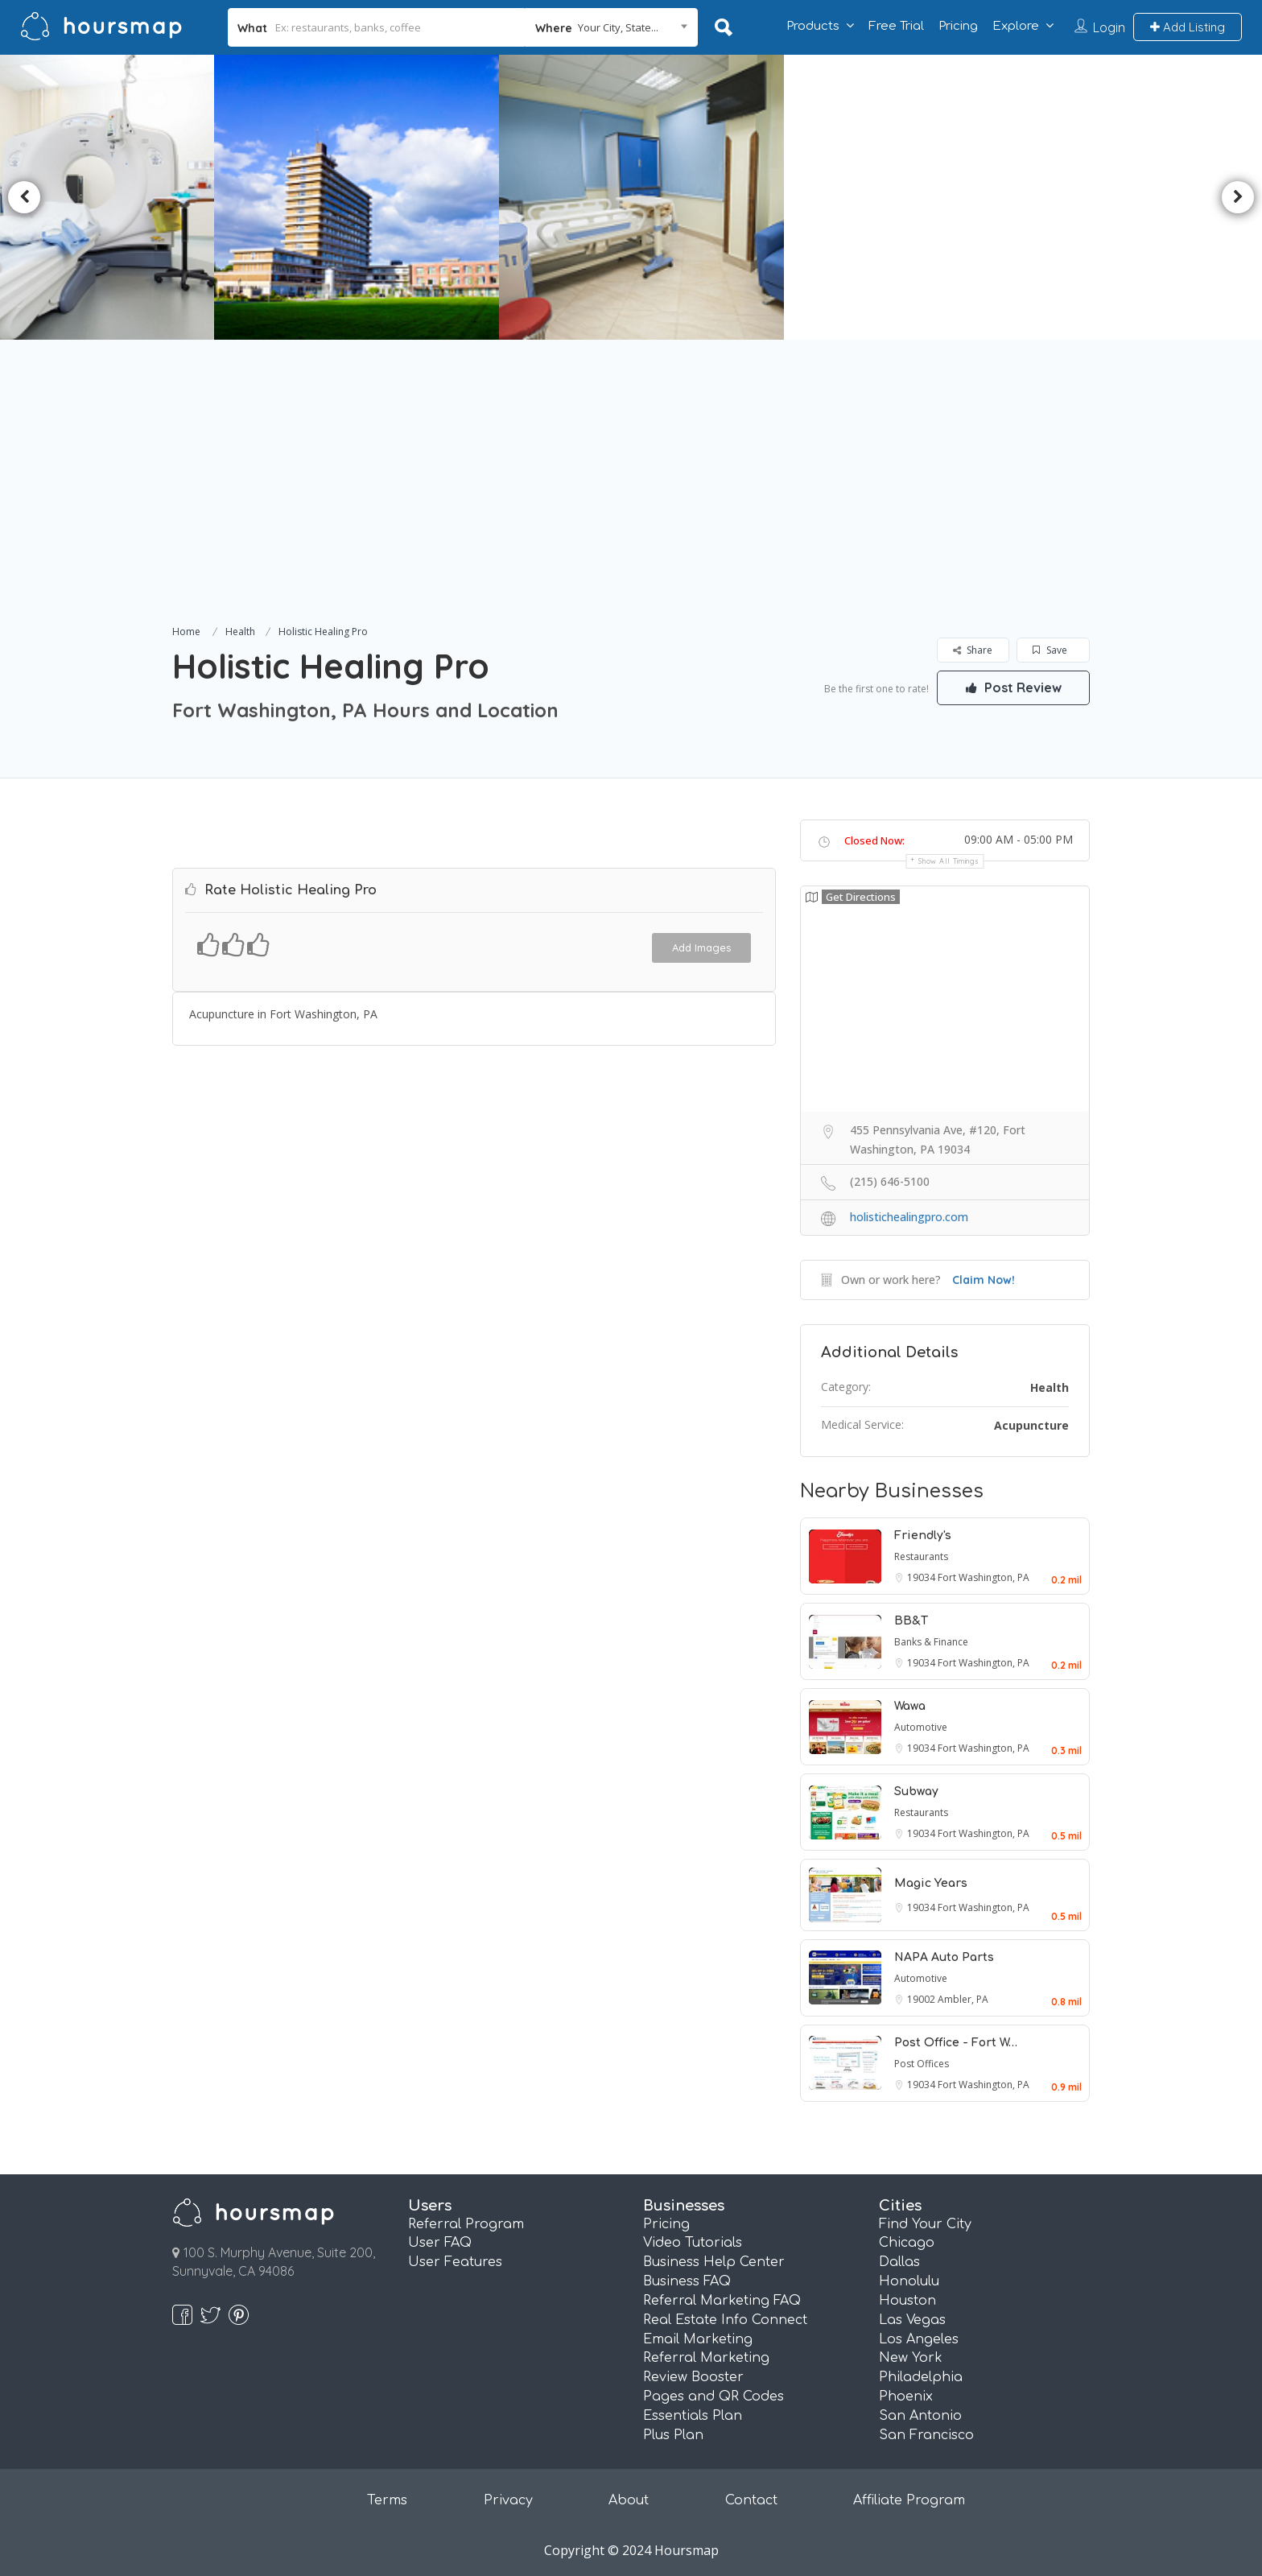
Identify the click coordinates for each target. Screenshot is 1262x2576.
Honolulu (909, 2281)
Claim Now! (983, 1280)
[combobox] (611, 27)
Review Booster (693, 2377)
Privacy (508, 2500)
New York (910, 2358)
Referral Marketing (706, 2358)
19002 (922, 1999)
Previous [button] (24, 197)
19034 (922, 1577)
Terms (387, 2500)
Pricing (958, 26)
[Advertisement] (631, 500)
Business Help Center (714, 2262)
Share (972, 650)
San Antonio (920, 2416)
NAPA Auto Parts (944, 1957)
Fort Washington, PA (983, 1577)
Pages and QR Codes (713, 2396)
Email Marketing (698, 2339)
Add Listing (1187, 27)
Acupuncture (1031, 1425)
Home (186, 631)
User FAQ (440, 2242)
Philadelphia (921, 2377)
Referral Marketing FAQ (722, 2300)
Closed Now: (874, 840)
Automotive (920, 1727)
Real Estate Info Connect (725, 2320)
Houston (907, 2300)
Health (240, 631)
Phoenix (906, 2396)
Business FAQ (687, 2281)
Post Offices (921, 2063)
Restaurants (921, 1556)
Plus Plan (673, 2435)
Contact (751, 2500)
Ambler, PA (963, 1999)
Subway (916, 1791)
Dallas (899, 2262)
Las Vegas (912, 2320)
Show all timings (948, 861)
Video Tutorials (692, 2242)
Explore (1015, 26)
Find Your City (925, 2224)
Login (1109, 27)
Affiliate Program (909, 2500)
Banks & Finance (931, 1642)
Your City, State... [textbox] (618, 27)
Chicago (906, 2242)
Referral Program (466, 2224)
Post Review (1013, 687)
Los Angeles (919, 2339)
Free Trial (896, 26)
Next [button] (1238, 197)
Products (812, 26)
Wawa (910, 1706)
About (628, 2500)
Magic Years (930, 1883)
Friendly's (922, 1536)
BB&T (911, 1621)
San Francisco (926, 2435)
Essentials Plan (692, 2416)
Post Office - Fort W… (955, 2043)
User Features (455, 2262)
